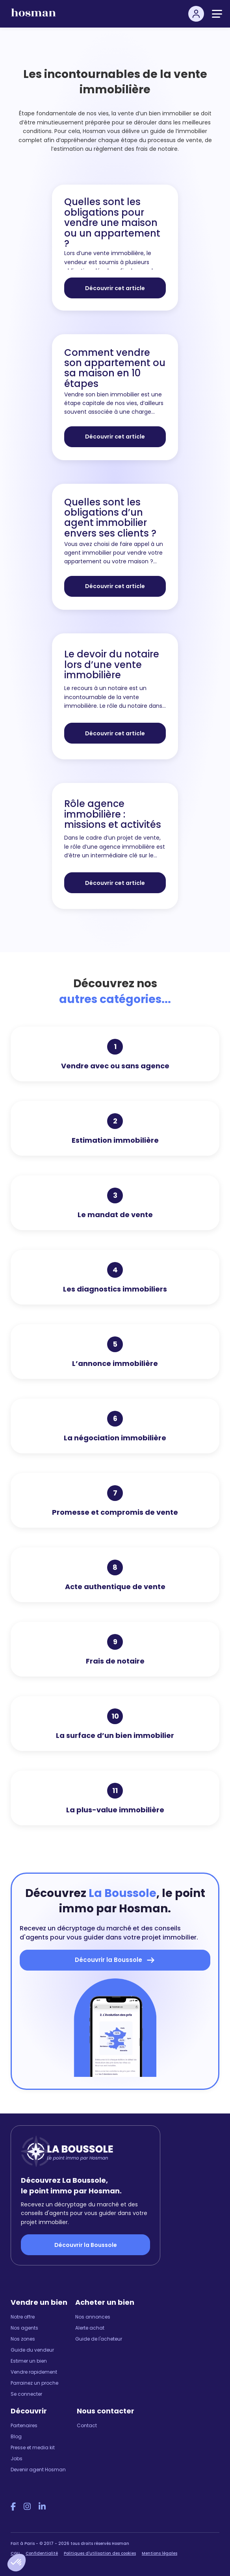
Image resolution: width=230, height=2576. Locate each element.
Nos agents (24, 2327)
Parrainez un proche (34, 2383)
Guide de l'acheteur (98, 2338)
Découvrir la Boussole (85, 2245)
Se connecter (26, 2394)
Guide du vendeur (32, 2350)
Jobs (16, 2458)
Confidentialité (42, 2553)
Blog (16, 2436)
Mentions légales (159, 2553)
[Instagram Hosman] (27, 2507)
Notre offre (23, 2316)
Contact (87, 2425)
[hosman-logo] (33, 16)
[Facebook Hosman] (13, 2507)
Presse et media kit (33, 2447)
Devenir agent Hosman (38, 2469)
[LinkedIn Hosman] (42, 2507)
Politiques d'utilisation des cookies (100, 2553)
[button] (16, 2562)
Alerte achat (89, 2327)
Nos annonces (92, 2316)
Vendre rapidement (34, 2372)
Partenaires (24, 2425)
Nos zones (23, 2338)
